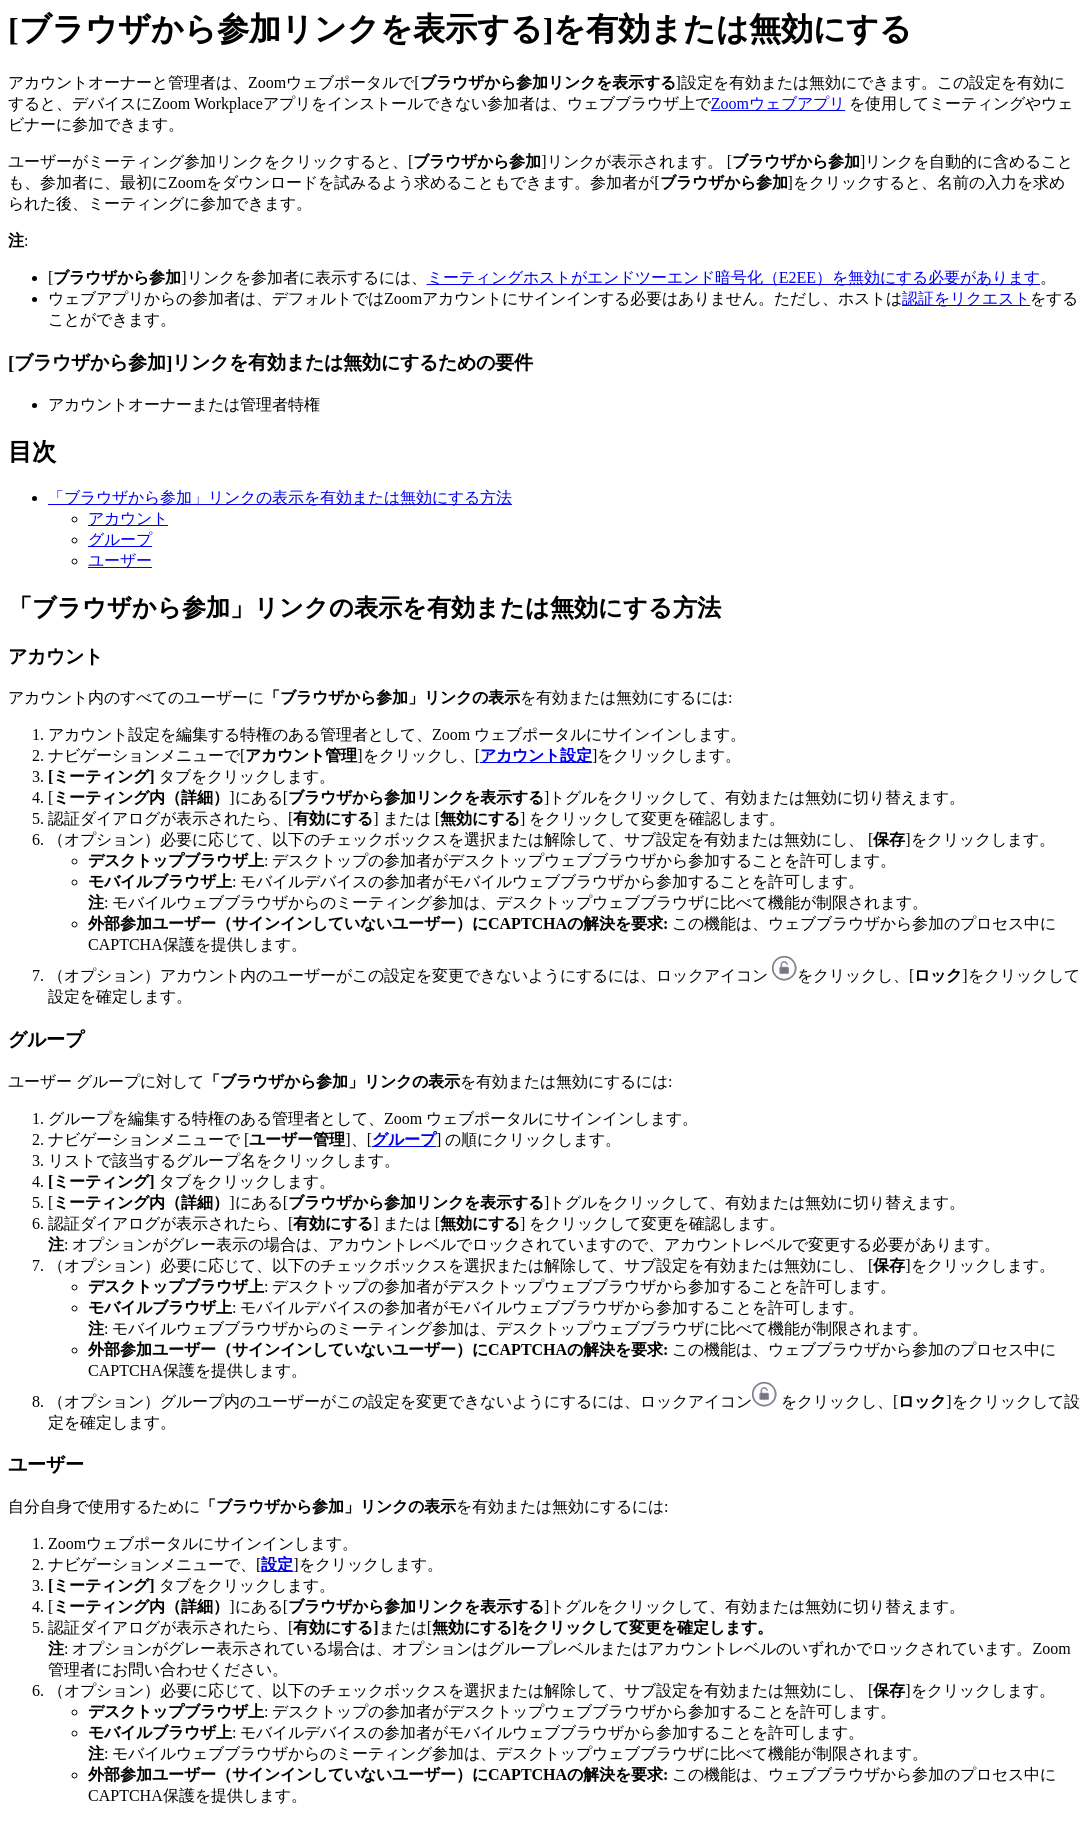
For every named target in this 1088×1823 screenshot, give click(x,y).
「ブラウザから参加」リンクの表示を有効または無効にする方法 (280, 497)
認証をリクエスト (966, 298)
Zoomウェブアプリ (778, 103)
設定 (277, 1564)
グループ (120, 539)
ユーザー (120, 560)
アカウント (128, 518)
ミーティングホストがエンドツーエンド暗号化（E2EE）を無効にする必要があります (733, 277)
